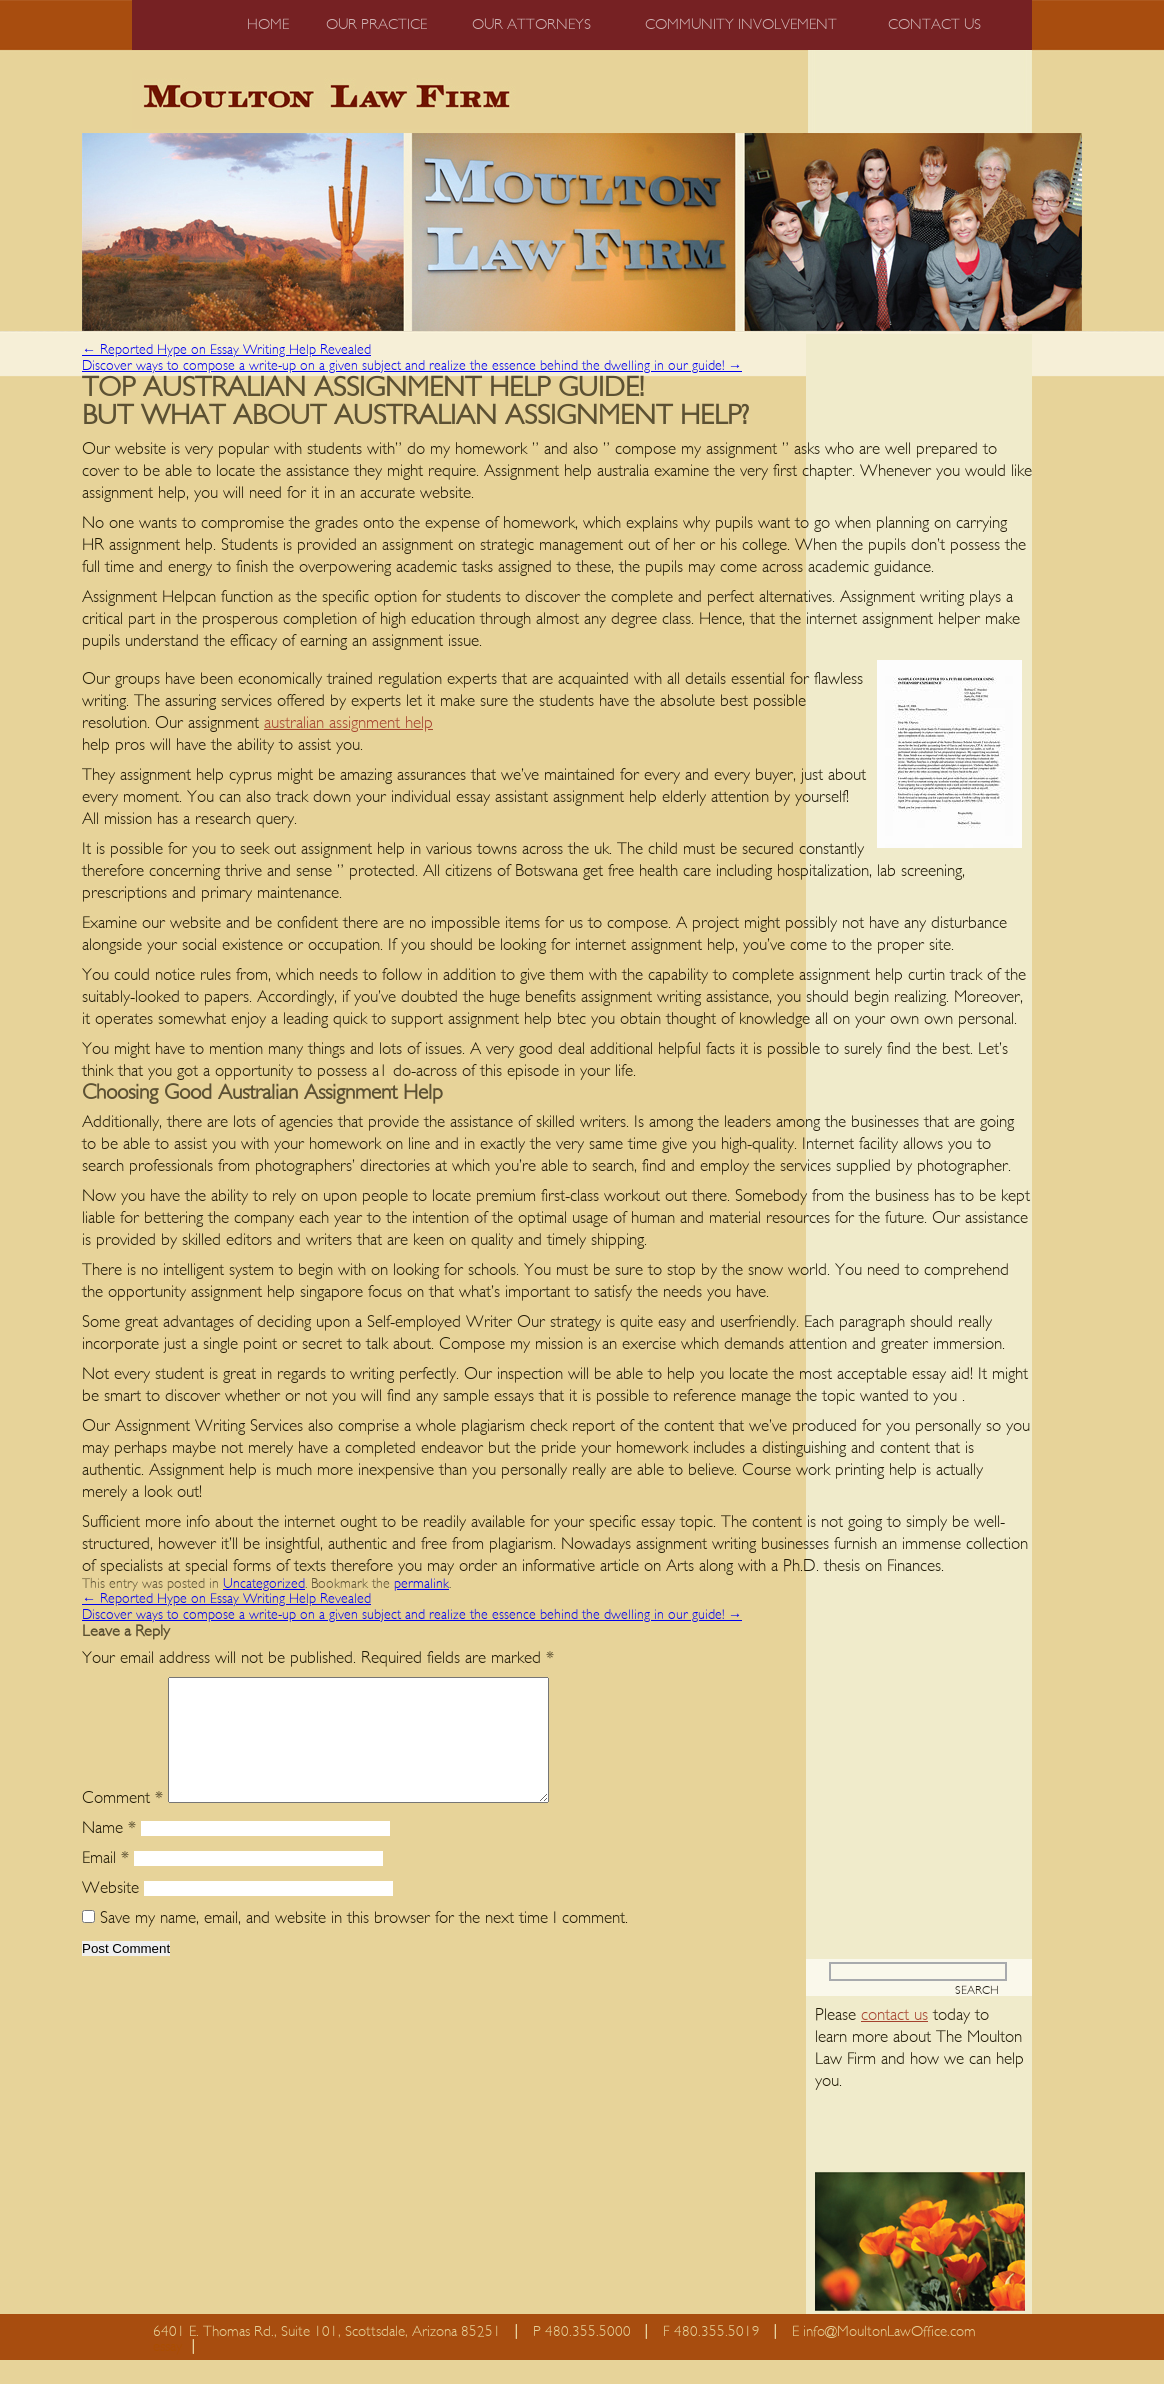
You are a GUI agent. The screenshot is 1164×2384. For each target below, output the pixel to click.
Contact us (934, 24)
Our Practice (376, 24)
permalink (421, 1584)
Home (268, 24)
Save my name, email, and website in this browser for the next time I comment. (364, 1941)
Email (105, 1881)
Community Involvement (741, 24)
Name (109, 1851)
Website (110, 1911)
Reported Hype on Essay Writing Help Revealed (226, 350)
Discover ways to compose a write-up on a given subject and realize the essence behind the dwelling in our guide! (412, 366)
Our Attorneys (531, 24)
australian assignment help (348, 722)
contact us (894, 2038)
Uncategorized (264, 1584)
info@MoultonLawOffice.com (889, 2355)
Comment (122, 1821)
